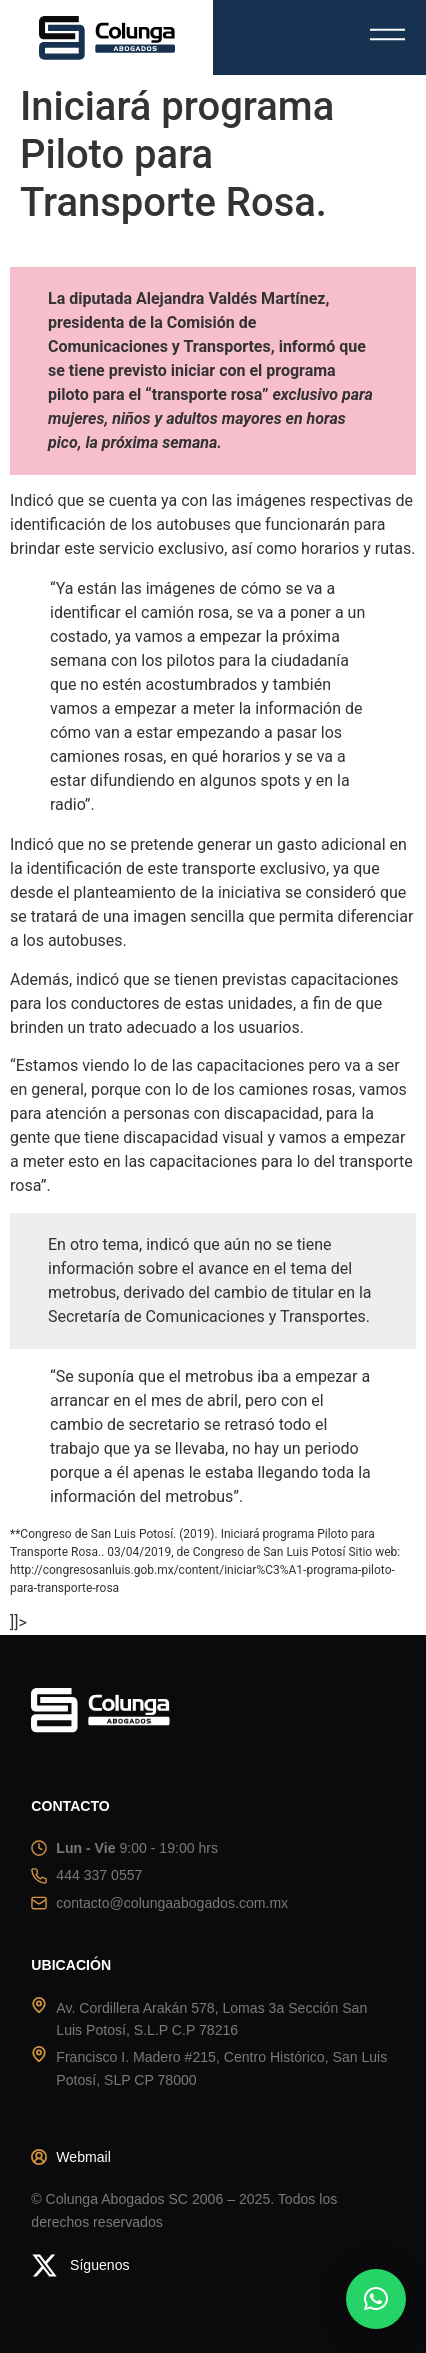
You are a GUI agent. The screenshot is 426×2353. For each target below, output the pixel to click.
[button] (376, 2299)
